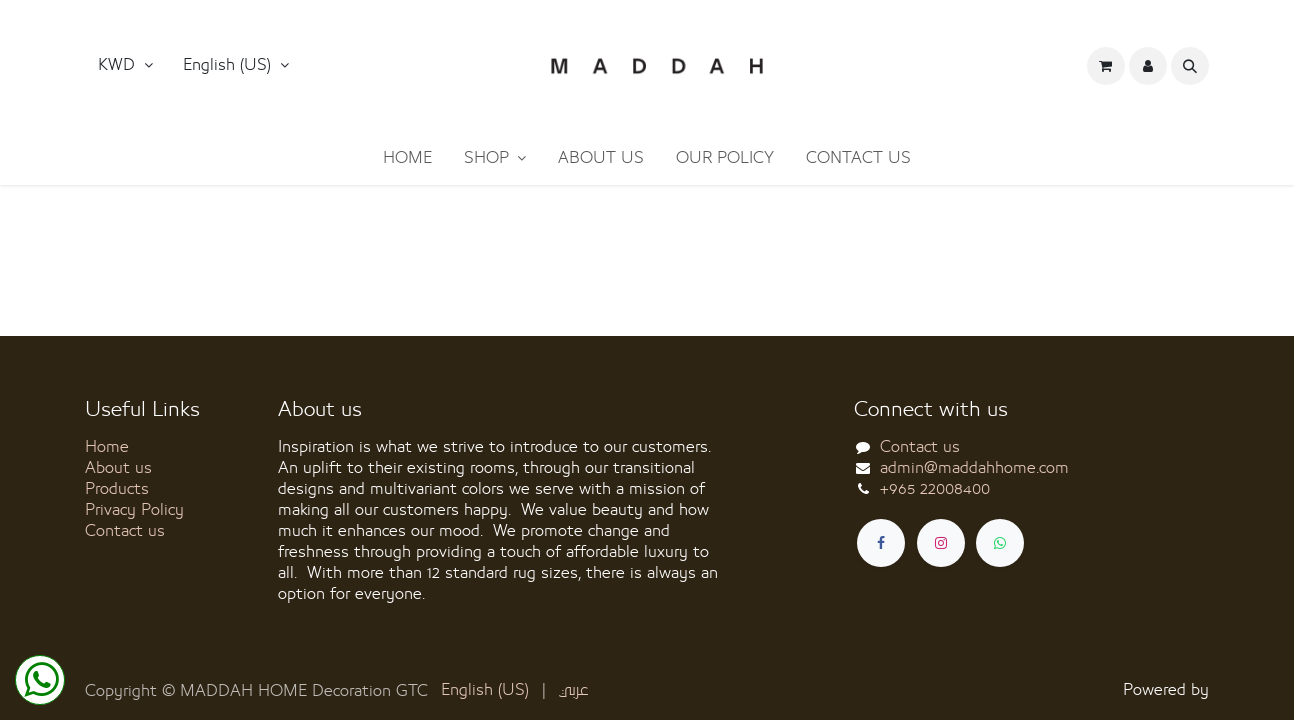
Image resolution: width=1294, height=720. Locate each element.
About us (118, 468)
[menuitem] (407, 158)
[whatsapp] (1000, 543)
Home (107, 447)
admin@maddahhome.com (974, 468)
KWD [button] (119, 65)
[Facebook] (881, 543)
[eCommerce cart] (1106, 66)
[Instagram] (941, 543)
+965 (935, 489)
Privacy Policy (134, 510)
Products (117, 489)
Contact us (125, 531)
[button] (236, 66)
